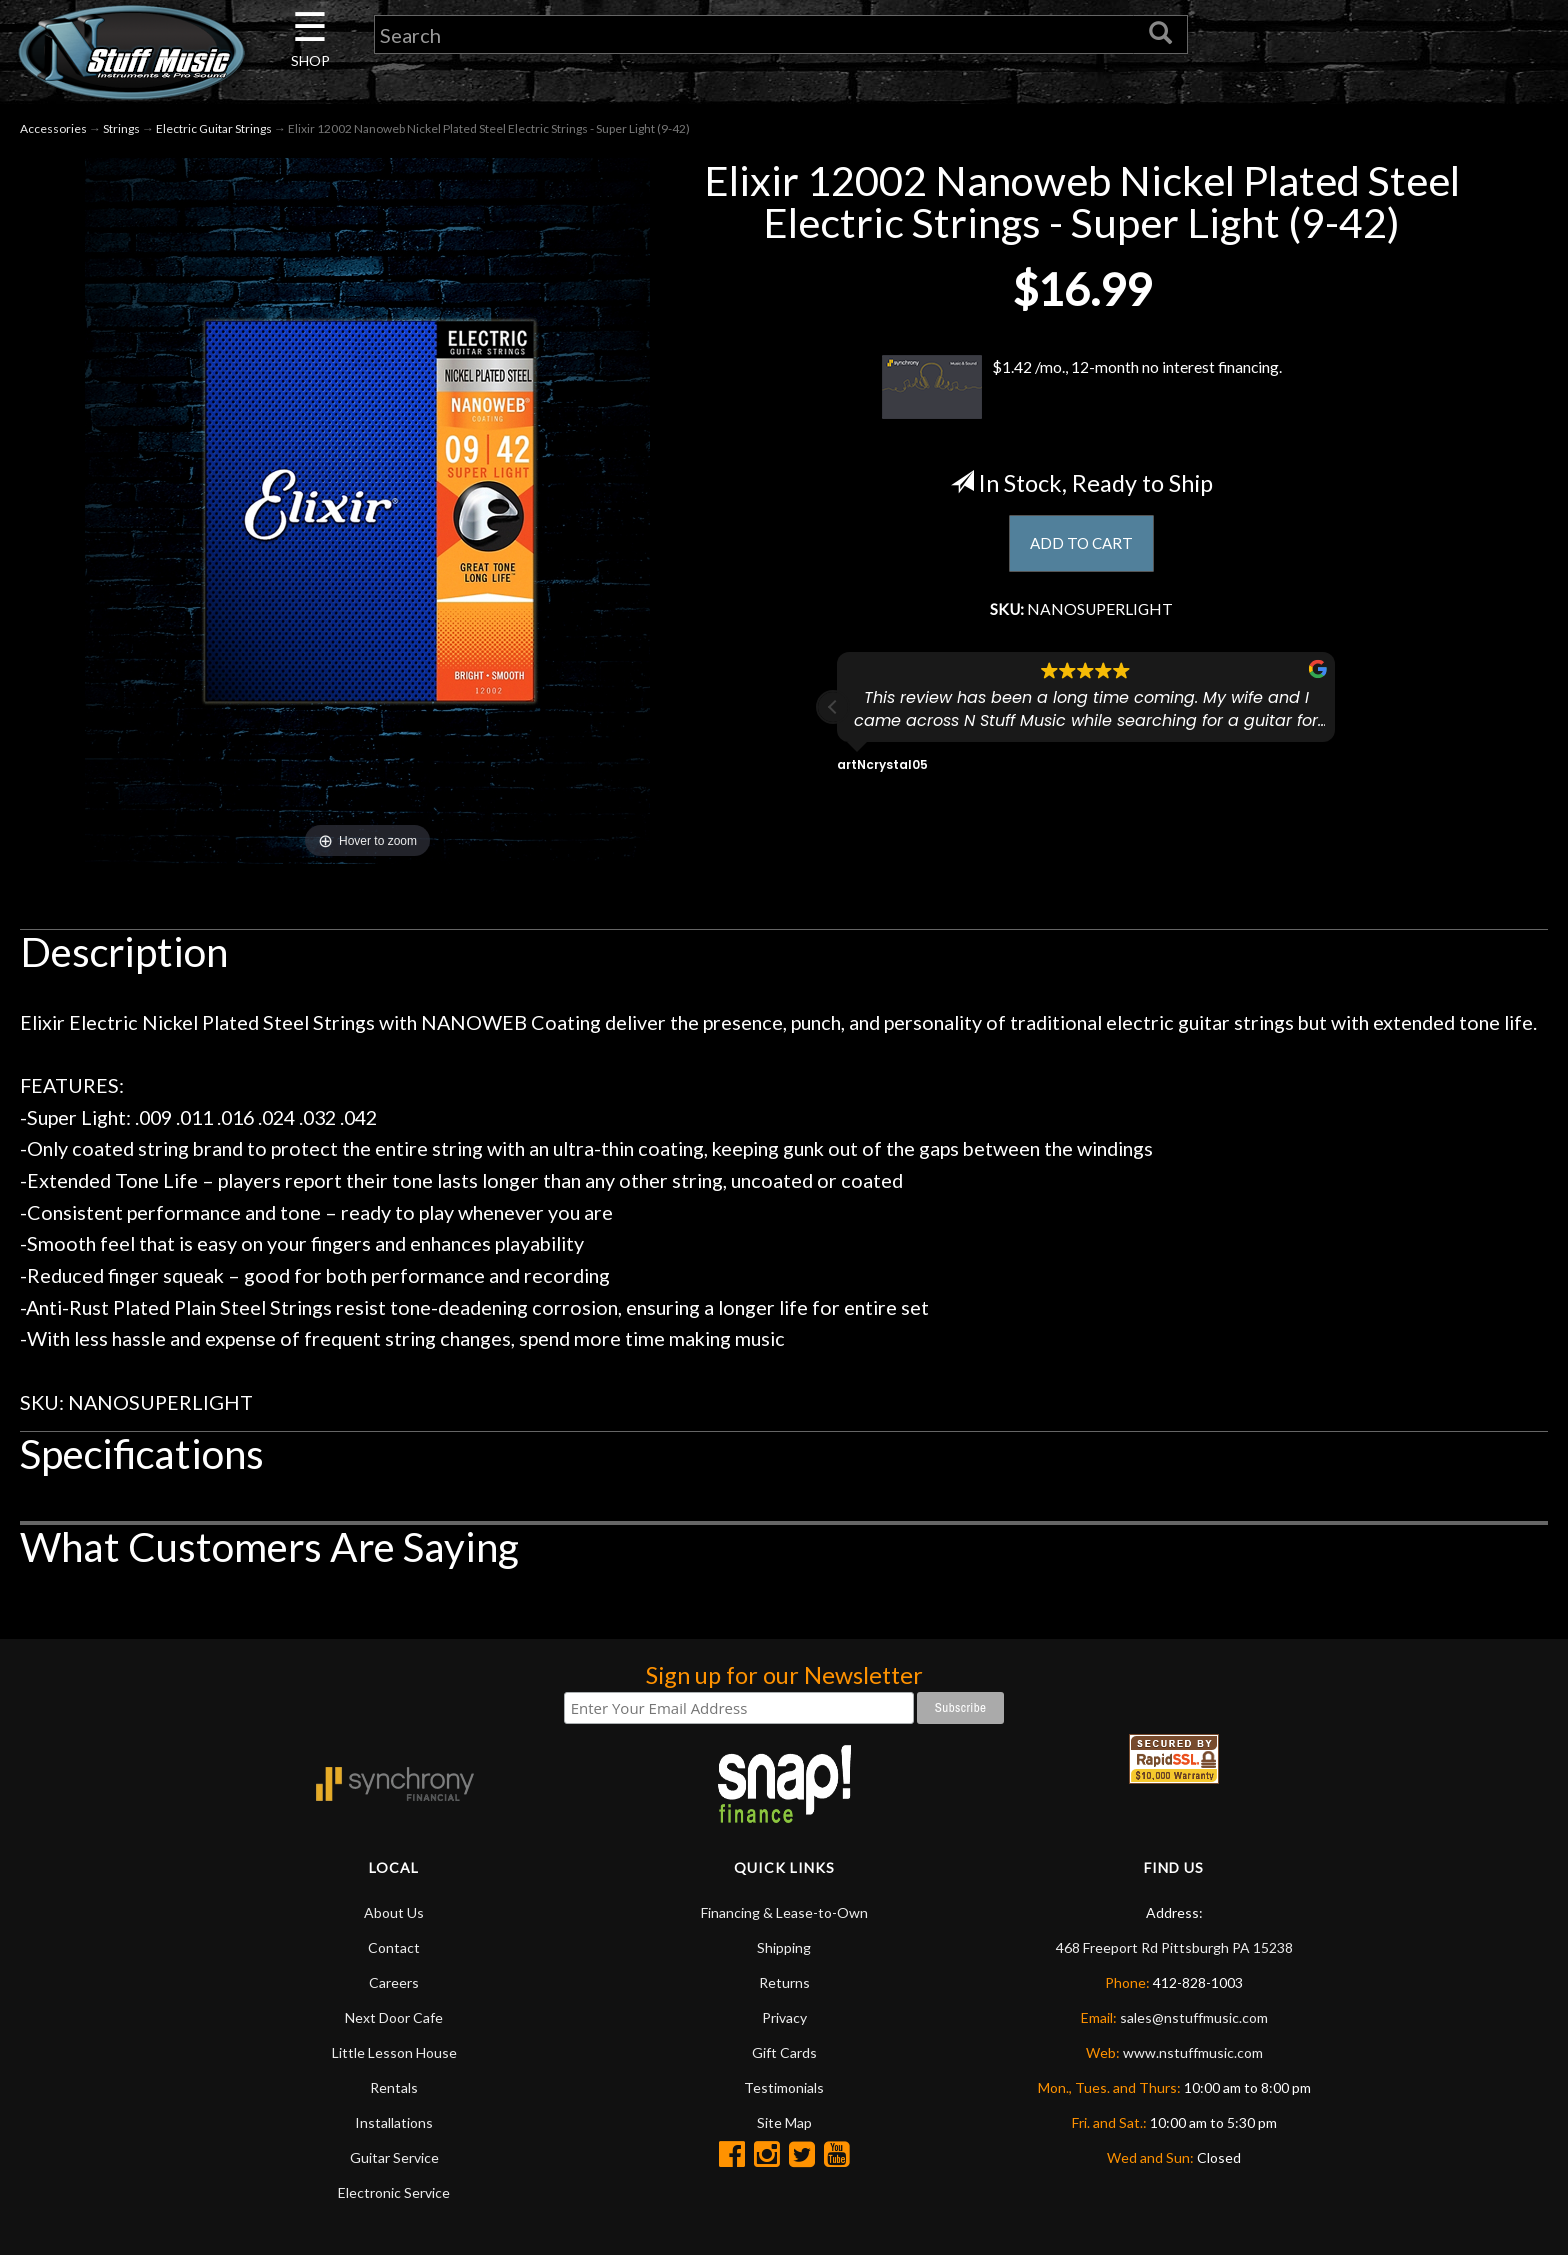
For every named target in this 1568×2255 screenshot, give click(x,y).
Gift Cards (784, 2052)
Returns (784, 1982)
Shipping (784, 1947)
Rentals (394, 2087)
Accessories (53, 128)
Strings (121, 128)
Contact (394, 1947)
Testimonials (784, 2087)
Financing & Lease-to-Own (784, 1912)
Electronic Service (394, 2192)
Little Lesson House (394, 2052)
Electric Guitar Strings (214, 128)
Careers (394, 1982)
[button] (833, 715)
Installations (394, 2122)
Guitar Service (394, 2157)
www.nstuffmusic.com (1193, 2052)
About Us (394, 1912)
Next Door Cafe (394, 2017)
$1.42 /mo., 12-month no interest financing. (1081, 387)
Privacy (784, 2017)
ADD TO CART (1081, 545)
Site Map (784, 2122)
